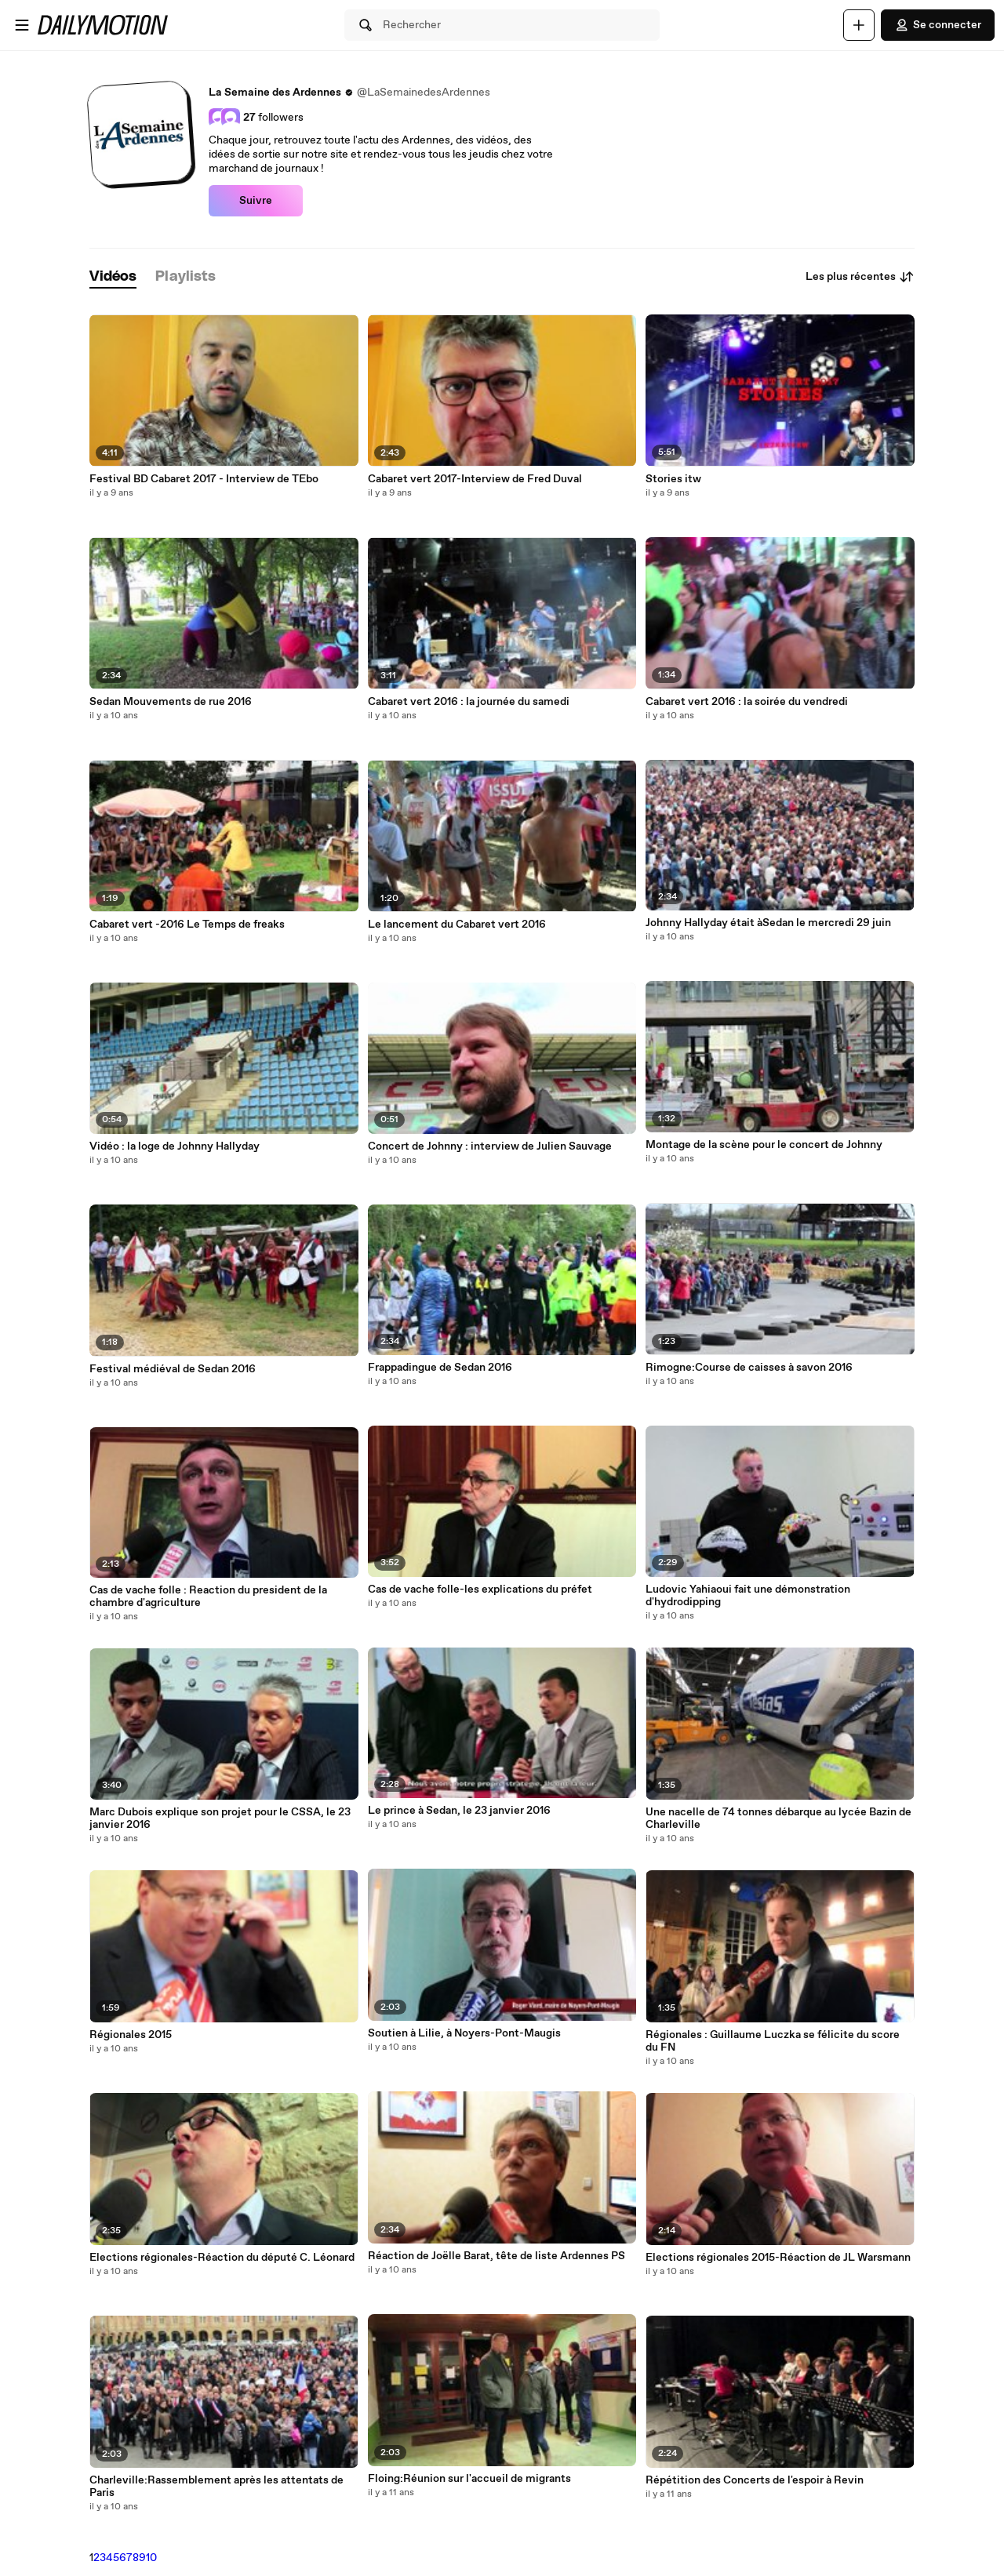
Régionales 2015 (130, 2035)
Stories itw (673, 479)
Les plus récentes (860, 277)
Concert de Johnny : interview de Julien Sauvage (490, 1146)
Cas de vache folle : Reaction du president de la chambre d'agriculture (208, 1596)
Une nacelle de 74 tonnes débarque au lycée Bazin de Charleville (778, 1818)
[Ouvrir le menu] (22, 25)
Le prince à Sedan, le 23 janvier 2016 (459, 1810)
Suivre (255, 201)
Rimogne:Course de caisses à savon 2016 (749, 1367)
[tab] (112, 277)
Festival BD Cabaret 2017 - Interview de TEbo (203, 479)
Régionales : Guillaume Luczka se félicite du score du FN (773, 2041)
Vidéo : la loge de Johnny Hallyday (174, 1146)
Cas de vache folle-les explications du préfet (480, 1589)
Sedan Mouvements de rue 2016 (170, 702)
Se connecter (937, 25)
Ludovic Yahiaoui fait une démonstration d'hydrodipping (748, 1595)
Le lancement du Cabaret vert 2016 (457, 924)
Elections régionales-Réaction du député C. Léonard (222, 2257)
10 (151, 2558)
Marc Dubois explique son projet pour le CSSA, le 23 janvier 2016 (220, 1818)
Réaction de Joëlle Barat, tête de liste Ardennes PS (496, 2256)
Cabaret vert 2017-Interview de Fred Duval (475, 479)
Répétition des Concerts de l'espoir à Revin (755, 2480)
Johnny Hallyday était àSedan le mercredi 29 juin (768, 923)
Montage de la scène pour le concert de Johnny (764, 1145)
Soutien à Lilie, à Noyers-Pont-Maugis (464, 2033)
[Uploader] (859, 25)
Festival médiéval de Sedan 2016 (172, 1369)
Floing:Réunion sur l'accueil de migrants (469, 2478)
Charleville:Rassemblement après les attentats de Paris (216, 2486)
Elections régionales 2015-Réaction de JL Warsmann (778, 2257)
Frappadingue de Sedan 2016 (440, 1367)
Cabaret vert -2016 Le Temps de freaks (187, 924)
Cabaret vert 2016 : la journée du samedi (468, 702)
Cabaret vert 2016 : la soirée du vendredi (747, 702)
